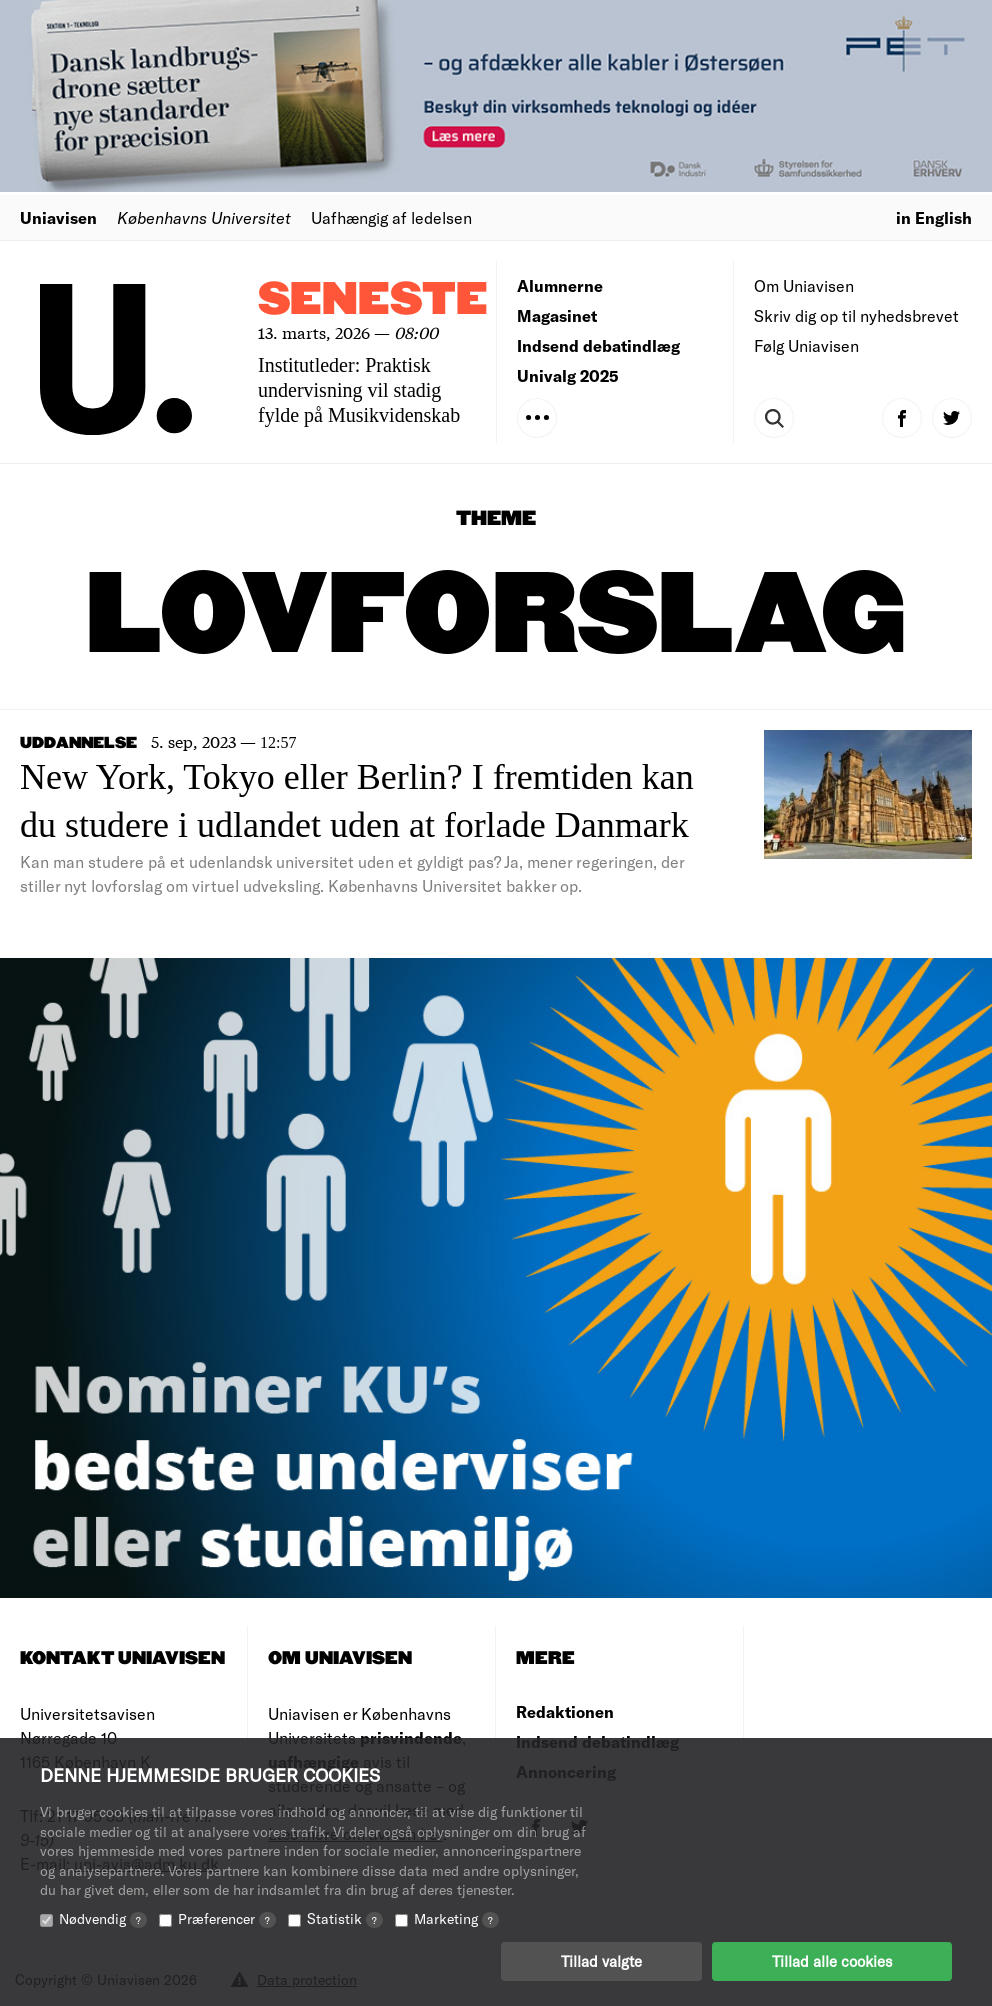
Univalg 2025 (568, 375)
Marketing (456, 1918)
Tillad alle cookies (832, 1961)
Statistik (345, 1918)
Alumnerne (560, 285)
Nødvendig (103, 1918)
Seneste (373, 300)
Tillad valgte (601, 1961)
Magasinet (557, 315)
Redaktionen (565, 1711)
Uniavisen (58, 217)
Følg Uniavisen (806, 345)
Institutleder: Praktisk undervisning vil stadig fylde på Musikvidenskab (359, 390)
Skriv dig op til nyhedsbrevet (856, 315)
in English (934, 217)
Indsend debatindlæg (598, 345)
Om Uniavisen (804, 285)
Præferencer (227, 1918)
